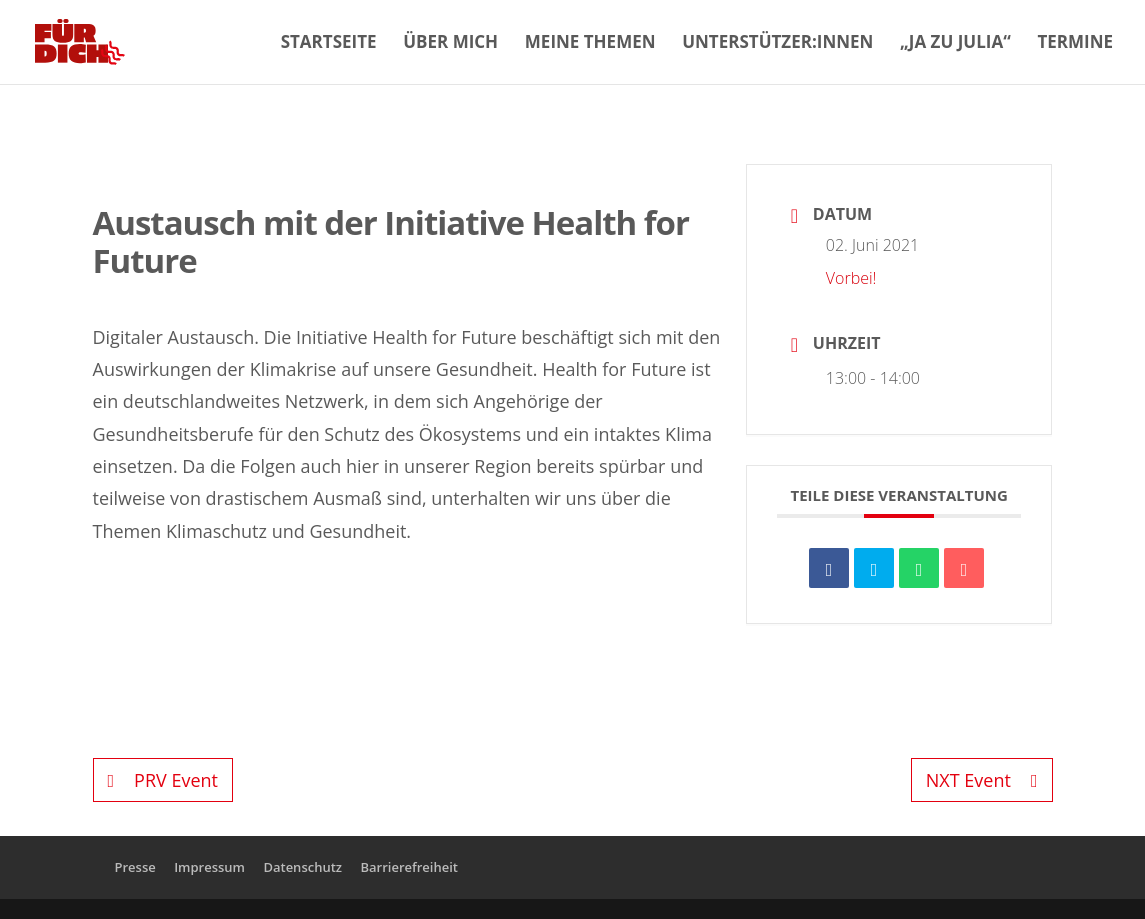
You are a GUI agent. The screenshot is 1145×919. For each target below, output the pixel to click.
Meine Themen (590, 44)
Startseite (329, 44)
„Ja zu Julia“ (955, 44)
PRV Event (163, 780)
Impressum (209, 867)
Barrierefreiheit (409, 867)
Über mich (450, 44)
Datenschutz (302, 867)
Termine (1075, 44)
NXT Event (982, 780)
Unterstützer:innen (777, 44)
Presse (135, 867)
